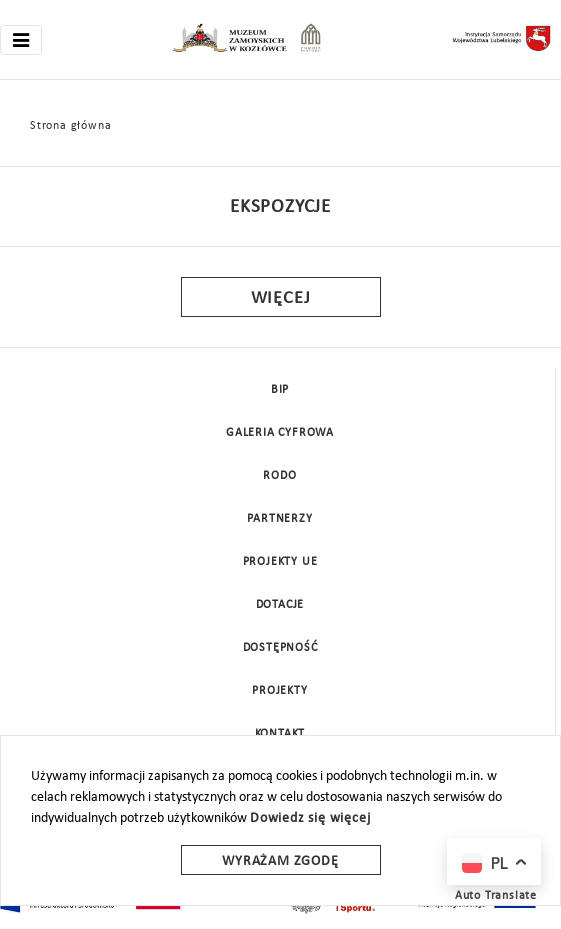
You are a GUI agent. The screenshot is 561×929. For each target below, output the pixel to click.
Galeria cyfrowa (280, 433)
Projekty (279, 691)
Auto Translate (496, 896)
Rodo (279, 476)
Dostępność (280, 648)
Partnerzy (279, 519)
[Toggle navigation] (21, 40)
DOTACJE (280, 605)
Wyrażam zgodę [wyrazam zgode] (280, 861)
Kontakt (280, 734)
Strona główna (70, 126)
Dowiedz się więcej (310, 818)
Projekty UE (280, 562)
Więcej (281, 298)
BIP (280, 390)
